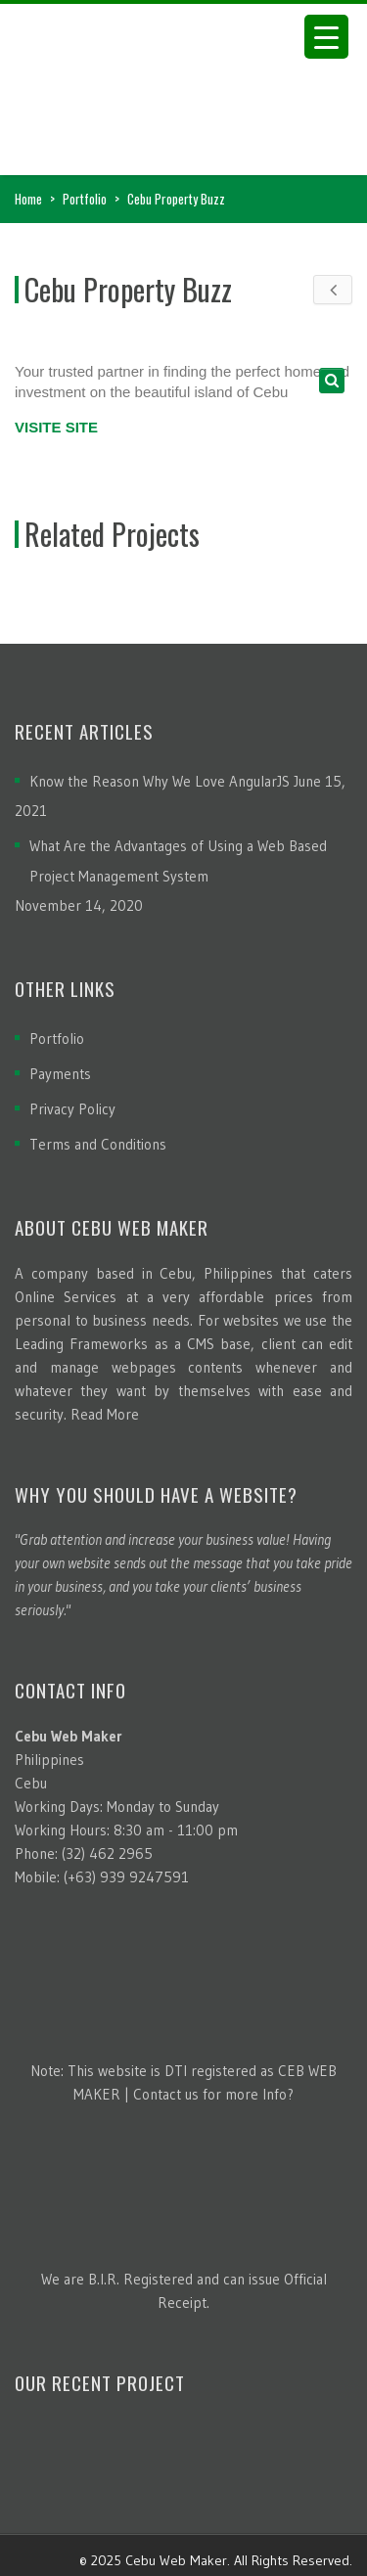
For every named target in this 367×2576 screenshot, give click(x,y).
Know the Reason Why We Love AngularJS (159, 781)
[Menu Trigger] (326, 37)
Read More (104, 1414)
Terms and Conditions (97, 1144)
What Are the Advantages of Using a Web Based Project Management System (178, 860)
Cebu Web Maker (176, 2560)
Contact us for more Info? (213, 2094)
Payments (60, 1073)
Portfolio (85, 198)
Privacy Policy (72, 1109)
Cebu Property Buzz (128, 289)
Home (28, 198)
